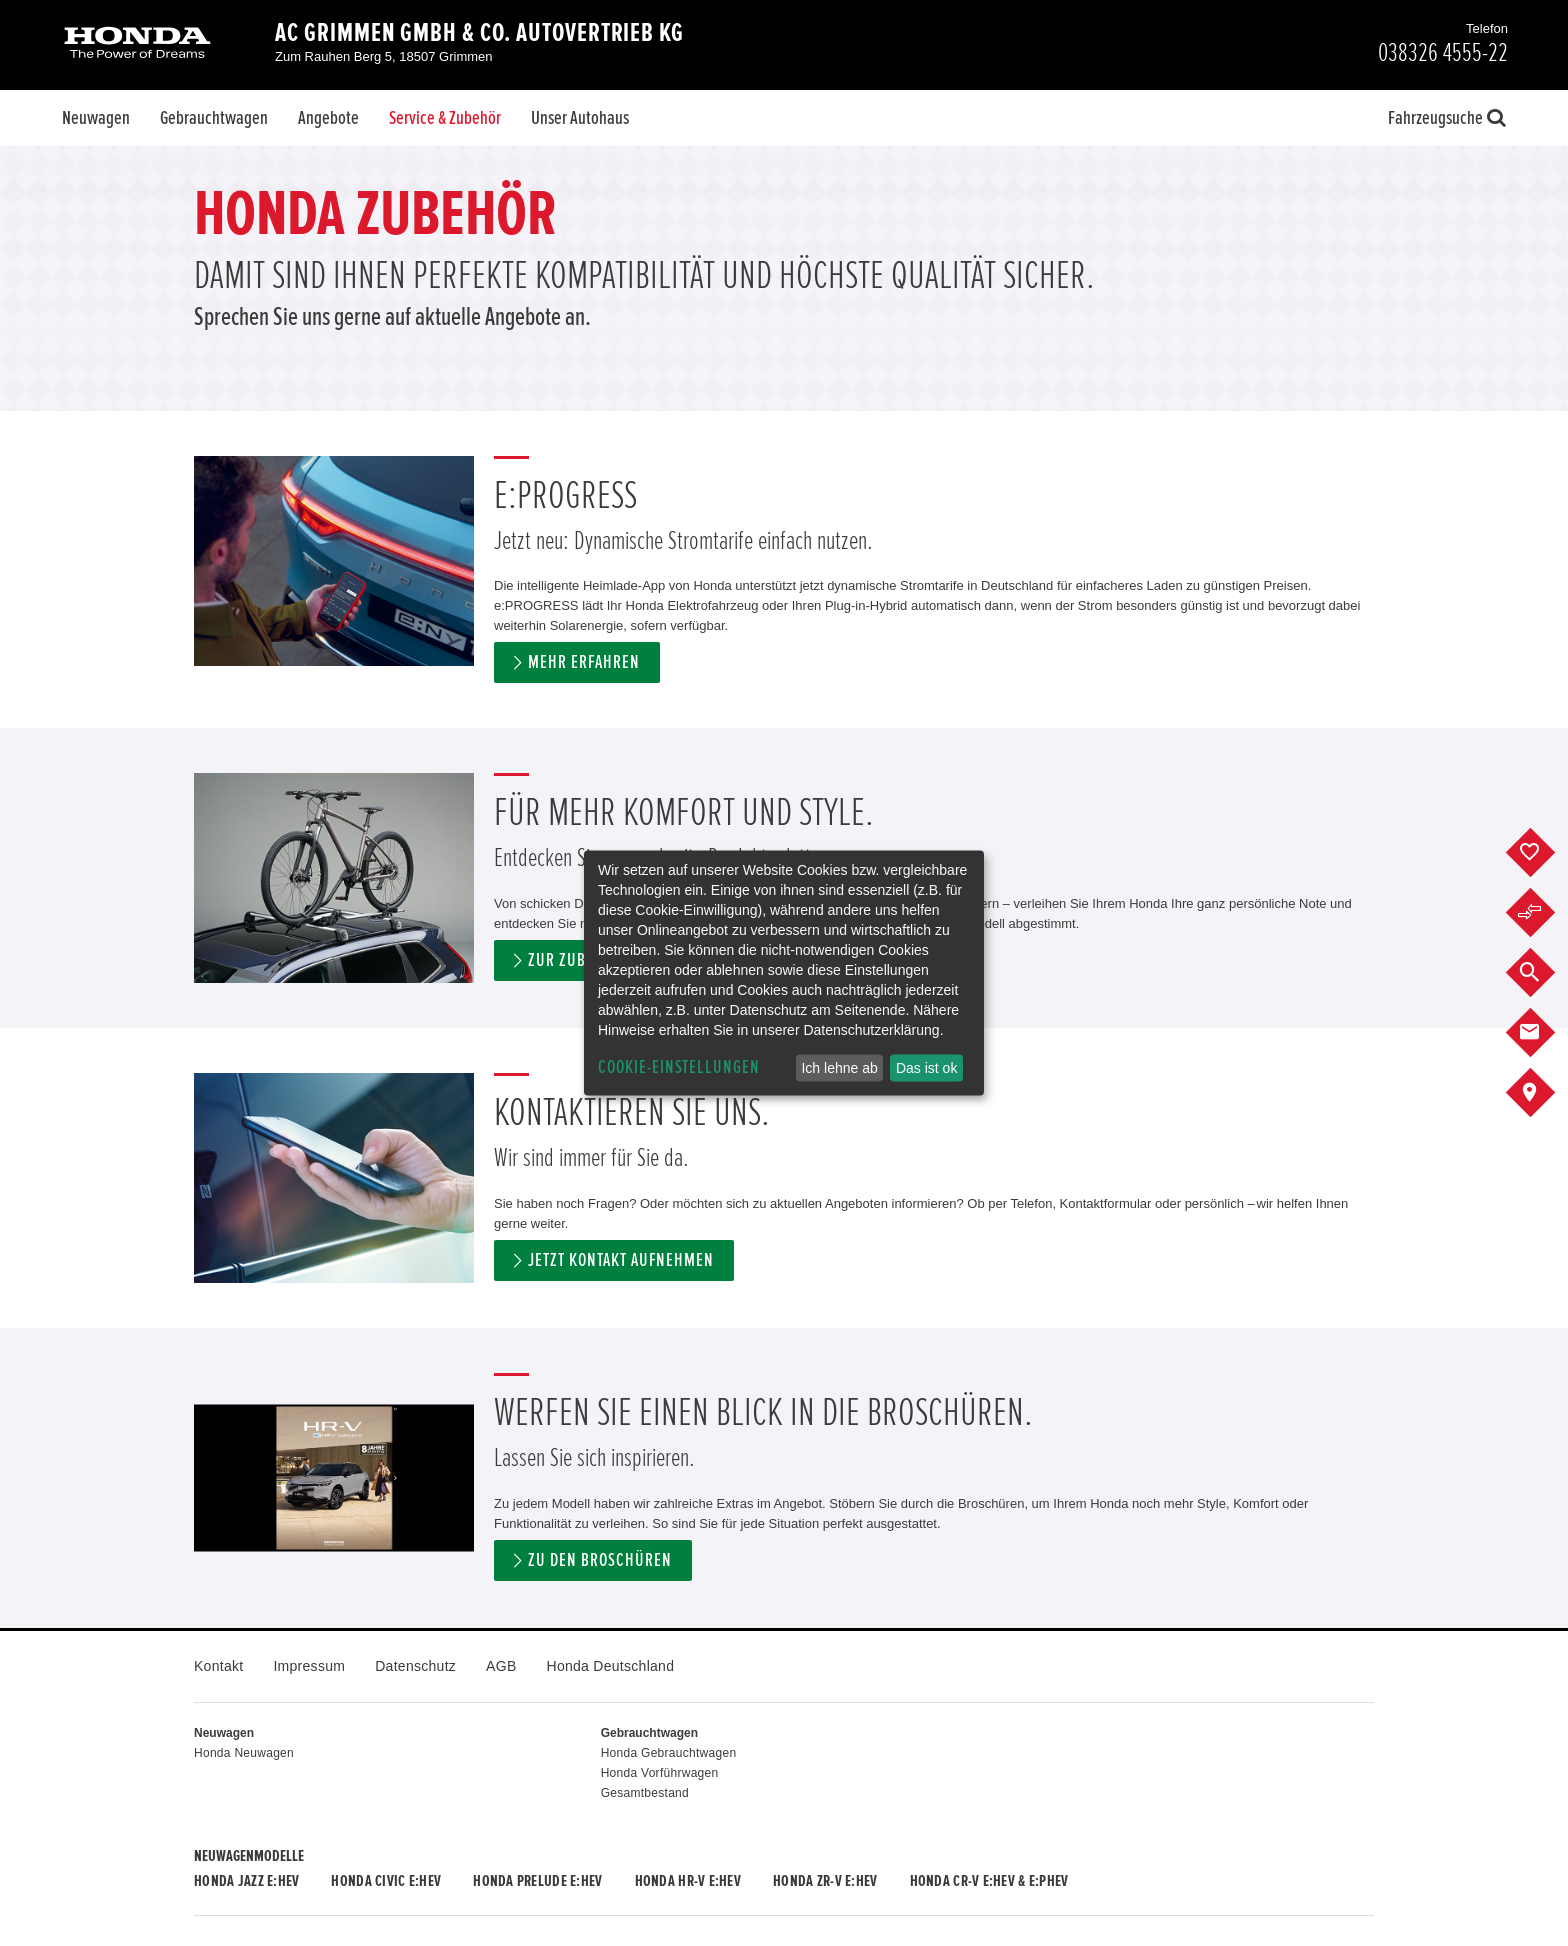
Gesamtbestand (645, 1793)
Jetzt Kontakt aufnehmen (621, 1260)
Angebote (328, 118)
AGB (501, 1666)
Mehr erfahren (583, 662)
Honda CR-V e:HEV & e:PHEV (989, 1881)
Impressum (309, 1666)
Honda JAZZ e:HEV (246, 1881)
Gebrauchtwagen (214, 118)
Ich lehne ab (839, 1068)
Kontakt (218, 1666)
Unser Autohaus (580, 118)
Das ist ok (926, 1068)
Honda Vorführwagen (660, 1773)
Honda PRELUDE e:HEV (537, 1881)
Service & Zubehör (445, 118)
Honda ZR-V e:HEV (825, 1881)
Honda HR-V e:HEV (688, 1881)
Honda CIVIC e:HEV (386, 1881)
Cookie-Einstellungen (679, 1067)
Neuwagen (96, 118)
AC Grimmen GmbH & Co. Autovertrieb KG (479, 33)
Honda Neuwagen (244, 1753)
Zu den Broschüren (599, 1560)
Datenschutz (415, 1666)
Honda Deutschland (611, 1666)
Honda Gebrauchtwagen (669, 1753)
